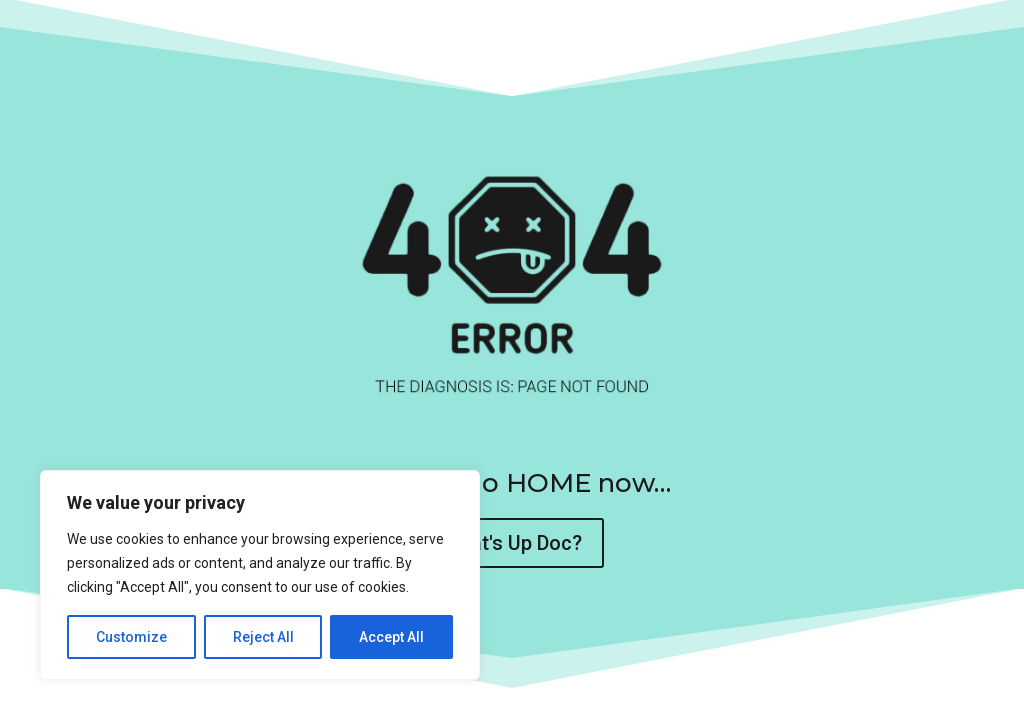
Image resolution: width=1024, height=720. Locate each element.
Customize (131, 637)
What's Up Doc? (512, 543)
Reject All (263, 637)
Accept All (391, 637)
